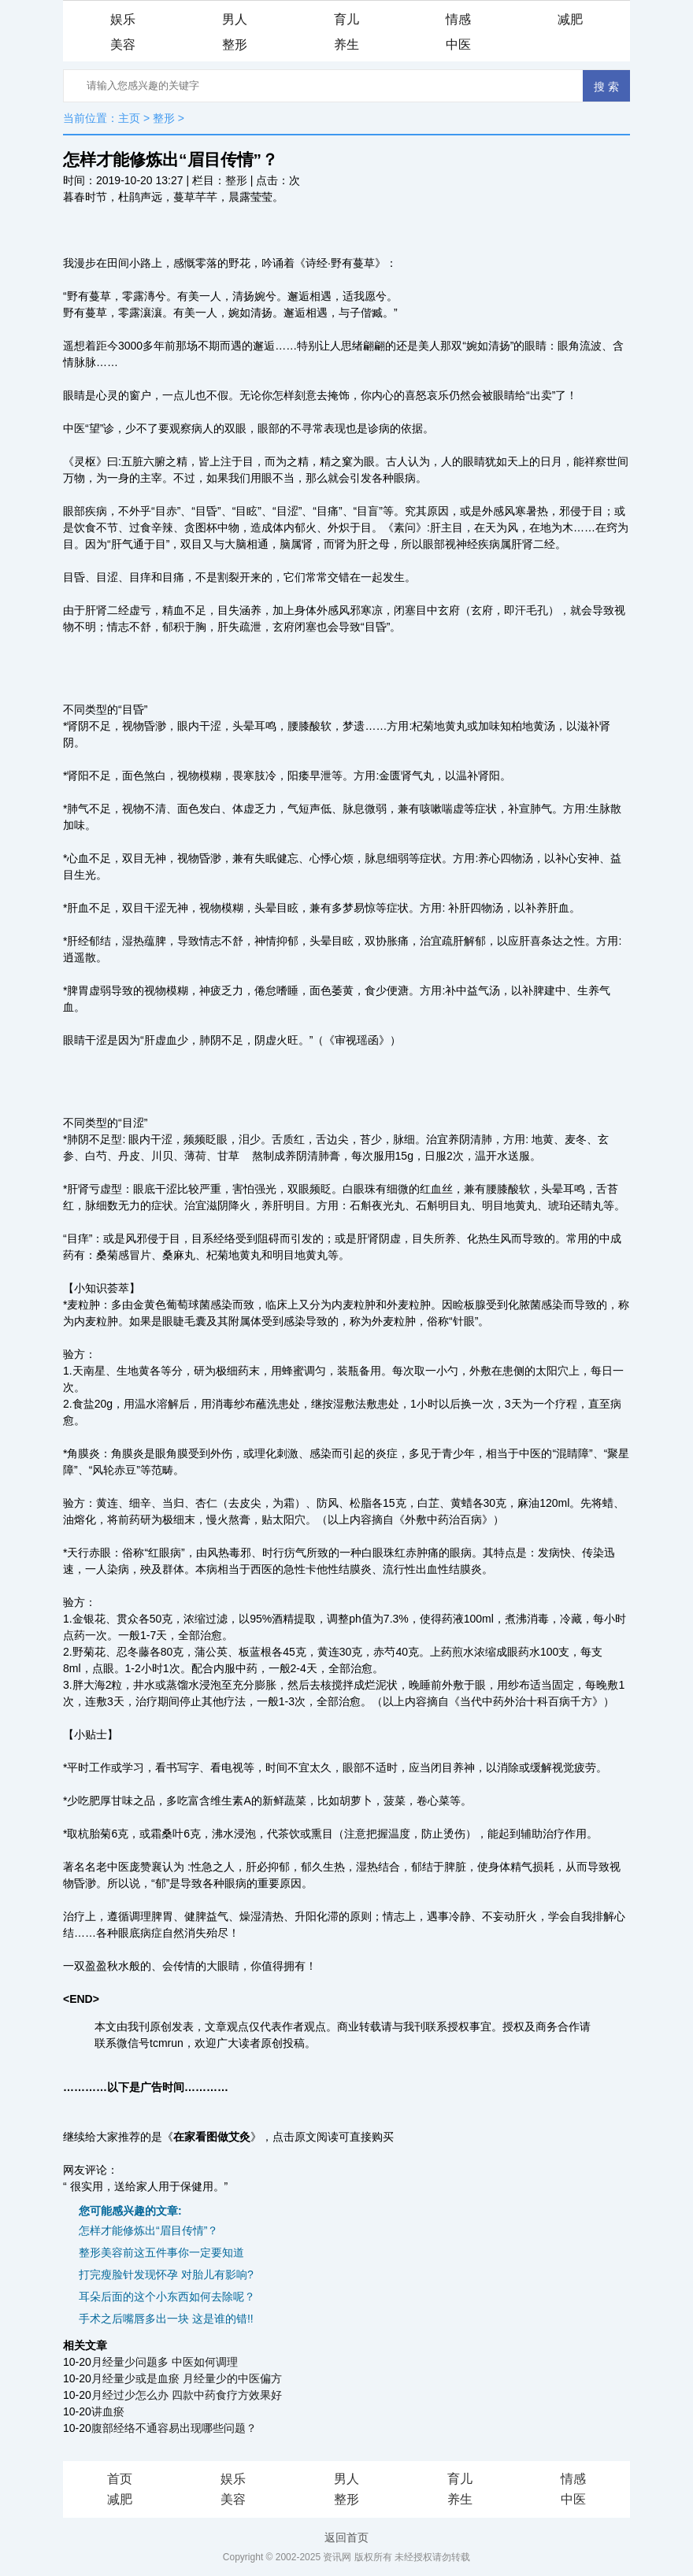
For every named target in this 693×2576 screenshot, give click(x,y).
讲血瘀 (107, 2411)
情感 (458, 19)
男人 (234, 19)
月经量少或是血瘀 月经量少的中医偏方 (186, 2378)
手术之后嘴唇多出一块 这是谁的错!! (166, 2318)
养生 (346, 44)
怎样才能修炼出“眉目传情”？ (148, 2230)
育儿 (346, 19)
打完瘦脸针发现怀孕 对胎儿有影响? (166, 2274)
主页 (129, 118)
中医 (458, 44)
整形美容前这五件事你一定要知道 (161, 2252)
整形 (234, 44)
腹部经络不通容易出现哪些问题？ (174, 2428)
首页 (119, 2478)
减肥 (570, 19)
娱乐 (122, 19)
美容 (122, 44)
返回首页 (346, 2537)
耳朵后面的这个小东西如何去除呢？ (167, 2296)
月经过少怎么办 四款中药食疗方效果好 (186, 2395)
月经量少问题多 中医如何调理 (164, 2362)
